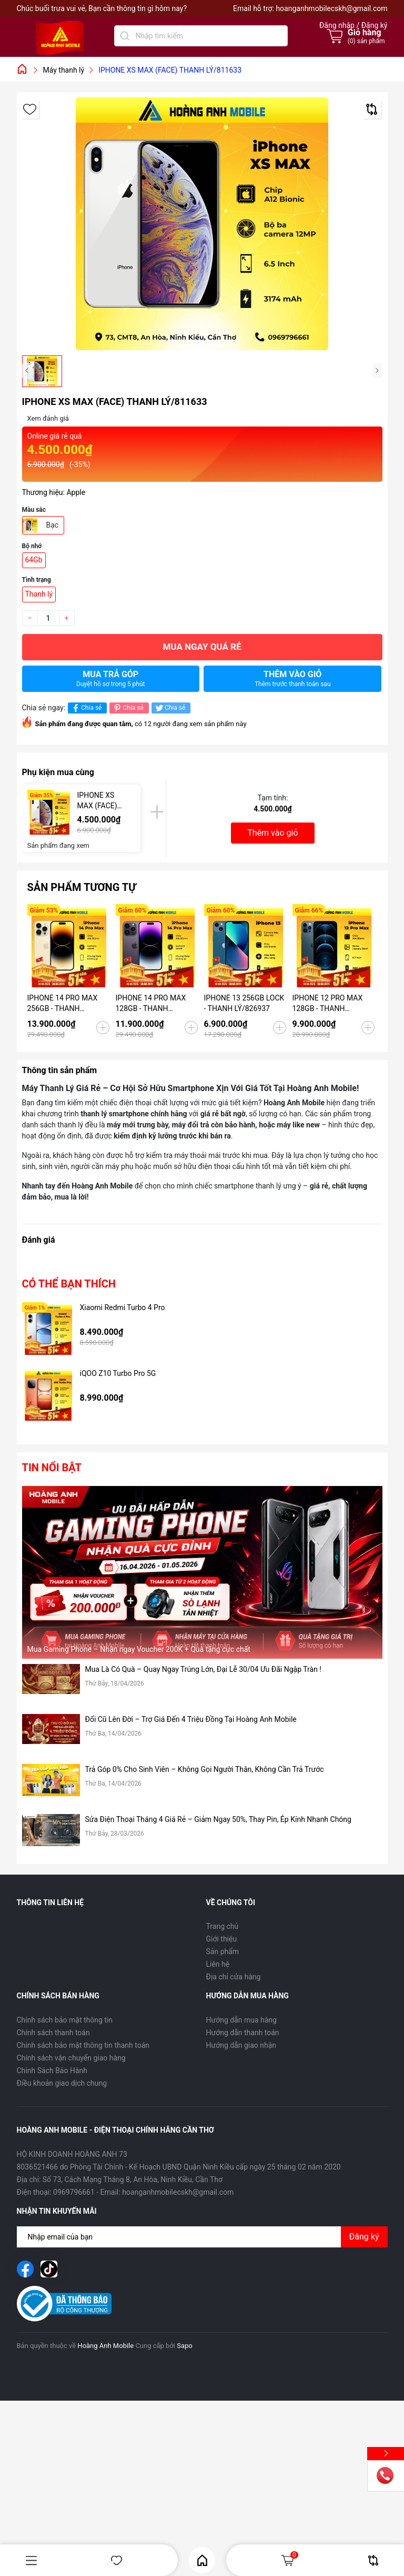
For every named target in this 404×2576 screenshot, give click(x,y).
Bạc (52, 525)
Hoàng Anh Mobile (105, 2346)
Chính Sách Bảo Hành (52, 2070)
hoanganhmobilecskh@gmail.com (331, 8)
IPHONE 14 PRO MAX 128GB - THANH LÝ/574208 (151, 1004)
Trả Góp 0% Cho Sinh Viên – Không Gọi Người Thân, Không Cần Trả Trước (204, 1769)
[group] (202, 223)
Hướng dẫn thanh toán (242, 2032)
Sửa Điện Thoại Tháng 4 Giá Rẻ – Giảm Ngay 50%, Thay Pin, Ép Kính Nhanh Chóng (218, 1819)
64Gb (34, 560)
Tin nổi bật (52, 1467)
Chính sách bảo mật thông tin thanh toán (83, 2045)
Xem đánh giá (48, 418)
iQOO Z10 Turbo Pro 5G (118, 1373)
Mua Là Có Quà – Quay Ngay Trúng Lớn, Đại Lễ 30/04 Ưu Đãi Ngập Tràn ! (203, 1669)
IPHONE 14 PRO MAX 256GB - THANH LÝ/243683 (62, 1004)
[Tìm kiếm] (124, 35)
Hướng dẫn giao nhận (241, 2045)
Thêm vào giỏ (293, 678)
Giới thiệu (221, 1939)
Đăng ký (364, 2237)
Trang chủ (222, 1926)
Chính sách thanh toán (53, 2032)
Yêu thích (116, 2560)
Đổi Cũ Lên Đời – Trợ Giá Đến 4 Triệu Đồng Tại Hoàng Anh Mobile (191, 1719)
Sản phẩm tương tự (81, 887)
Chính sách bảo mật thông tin (65, 2020)
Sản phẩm (222, 1951)
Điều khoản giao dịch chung (62, 2083)
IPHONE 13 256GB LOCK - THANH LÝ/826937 (244, 1003)
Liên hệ (218, 1964)
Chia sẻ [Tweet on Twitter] (169, 708)
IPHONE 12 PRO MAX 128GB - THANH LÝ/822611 (327, 1004)
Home (202, 2560)
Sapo (185, 2346)
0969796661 (74, 2192)
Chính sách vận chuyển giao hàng (71, 2058)
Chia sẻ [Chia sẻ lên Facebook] (86, 708)
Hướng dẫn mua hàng (241, 2020)
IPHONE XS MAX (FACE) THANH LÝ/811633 (97, 801)
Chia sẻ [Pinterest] (127, 708)
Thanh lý (39, 594)
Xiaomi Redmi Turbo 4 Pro (122, 1307)
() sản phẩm (366, 41)
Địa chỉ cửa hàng (233, 1977)
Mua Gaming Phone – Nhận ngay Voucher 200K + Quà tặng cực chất (138, 1649)
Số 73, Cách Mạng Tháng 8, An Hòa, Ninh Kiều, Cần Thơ (133, 2179)
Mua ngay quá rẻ (202, 646)
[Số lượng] (48, 618)
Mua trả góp (110, 678)
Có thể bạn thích (69, 1283)
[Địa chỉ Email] (202, 2236)
